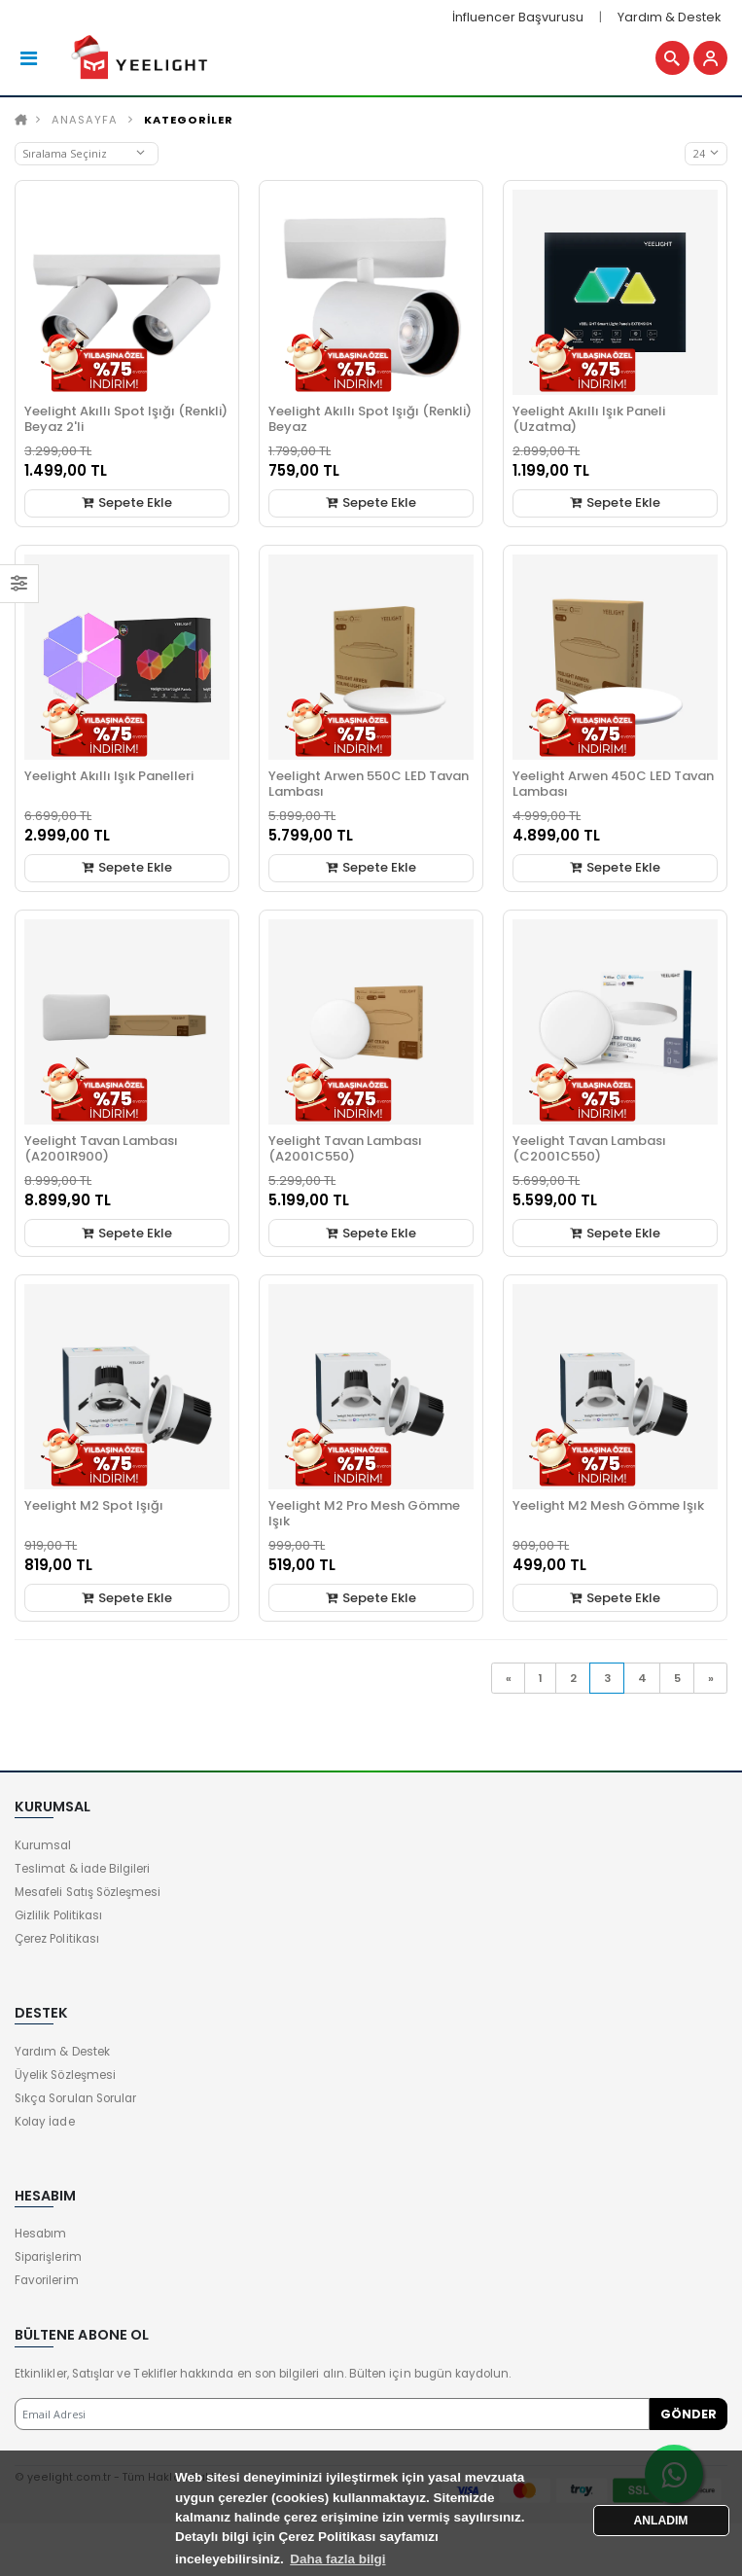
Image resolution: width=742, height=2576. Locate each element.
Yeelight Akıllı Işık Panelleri (109, 776)
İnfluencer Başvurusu (517, 17)
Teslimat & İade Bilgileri (82, 1869)
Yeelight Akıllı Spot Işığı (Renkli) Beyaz (370, 419)
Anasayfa (85, 119)
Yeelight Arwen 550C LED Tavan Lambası (368, 784)
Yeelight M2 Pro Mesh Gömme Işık (364, 1513)
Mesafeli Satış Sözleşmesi (87, 1892)
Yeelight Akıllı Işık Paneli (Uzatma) (588, 419)
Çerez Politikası (57, 1939)
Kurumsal (43, 1845)
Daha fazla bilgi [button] (337, 2559)
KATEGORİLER (188, 119)
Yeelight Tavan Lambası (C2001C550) (589, 1148)
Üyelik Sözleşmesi (65, 2075)
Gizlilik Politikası (58, 1915)
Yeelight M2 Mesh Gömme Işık (608, 1505)
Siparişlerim (48, 2257)
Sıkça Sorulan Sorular (75, 2098)
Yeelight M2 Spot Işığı (93, 1505)
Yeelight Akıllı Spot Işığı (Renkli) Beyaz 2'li (126, 419)
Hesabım (40, 2233)
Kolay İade (45, 2121)
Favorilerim (47, 2280)
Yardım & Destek (669, 17)
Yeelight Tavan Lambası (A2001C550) (345, 1148)
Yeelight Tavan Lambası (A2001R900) (101, 1148)
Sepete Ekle (127, 502)
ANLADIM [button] (661, 2520)
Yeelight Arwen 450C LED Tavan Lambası (613, 784)
